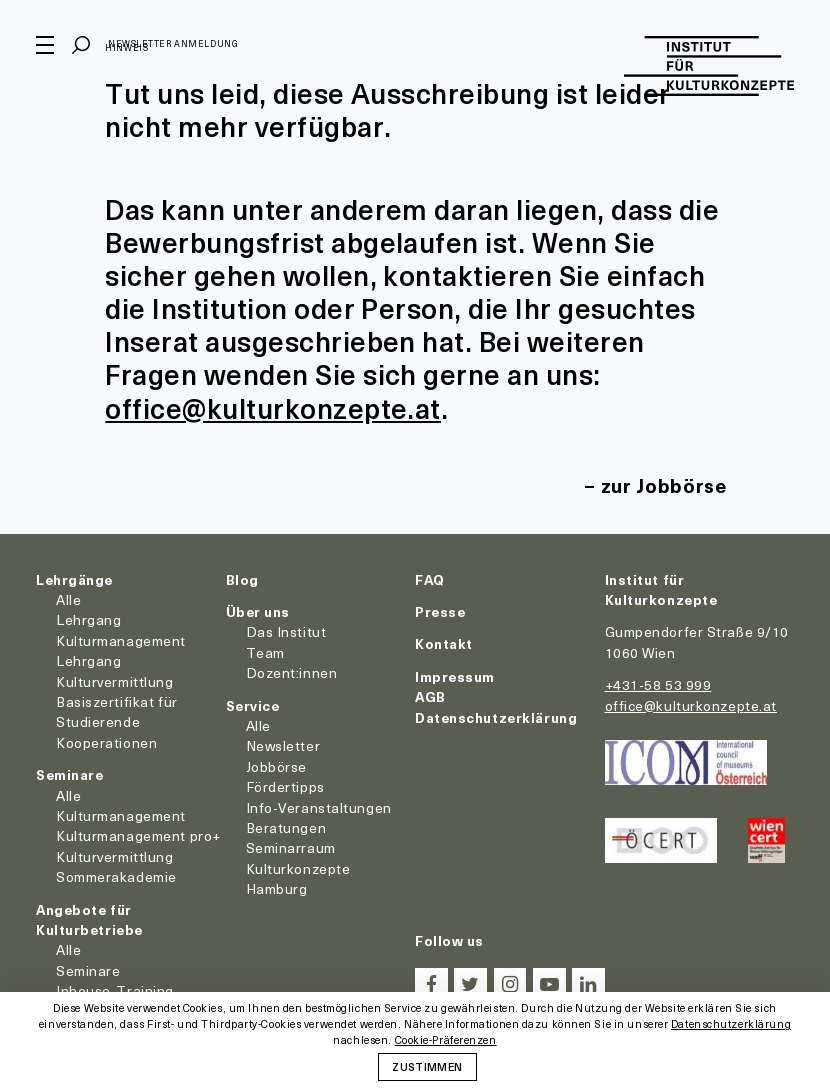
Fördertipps (285, 786)
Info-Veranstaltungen (319, 807)
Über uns (258, 611)
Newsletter (283, 745)
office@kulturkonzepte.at (273, 407)
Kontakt (444, 643)
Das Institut (286, 631)
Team (265, 652)
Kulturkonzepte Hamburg (298, 878)
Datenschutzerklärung (496, 717)
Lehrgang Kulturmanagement (121, 629)
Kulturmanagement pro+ (138, 835)
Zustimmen (427, 1066)
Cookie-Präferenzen (446, 1040)
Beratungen (286, 827)
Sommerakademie (116, 876)
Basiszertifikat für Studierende (117, 711)
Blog (242, 579)
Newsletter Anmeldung (173, 43)
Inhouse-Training (115, 990)
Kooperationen (106, 742)
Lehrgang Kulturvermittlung (115, 670)
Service (253, 705)
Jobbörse (276, 766)
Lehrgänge (74, 579)
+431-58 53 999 (658, 684)
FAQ (430, 579)
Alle (68, 599)
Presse (440, 611)
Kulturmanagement (121, 815)
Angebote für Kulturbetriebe (89, 919)
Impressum (455, 676)
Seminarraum (291, 847)
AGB (430, 696)
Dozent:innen (292, 672)
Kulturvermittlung (115, 856)
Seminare (69, 774)
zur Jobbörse (664, 485)
